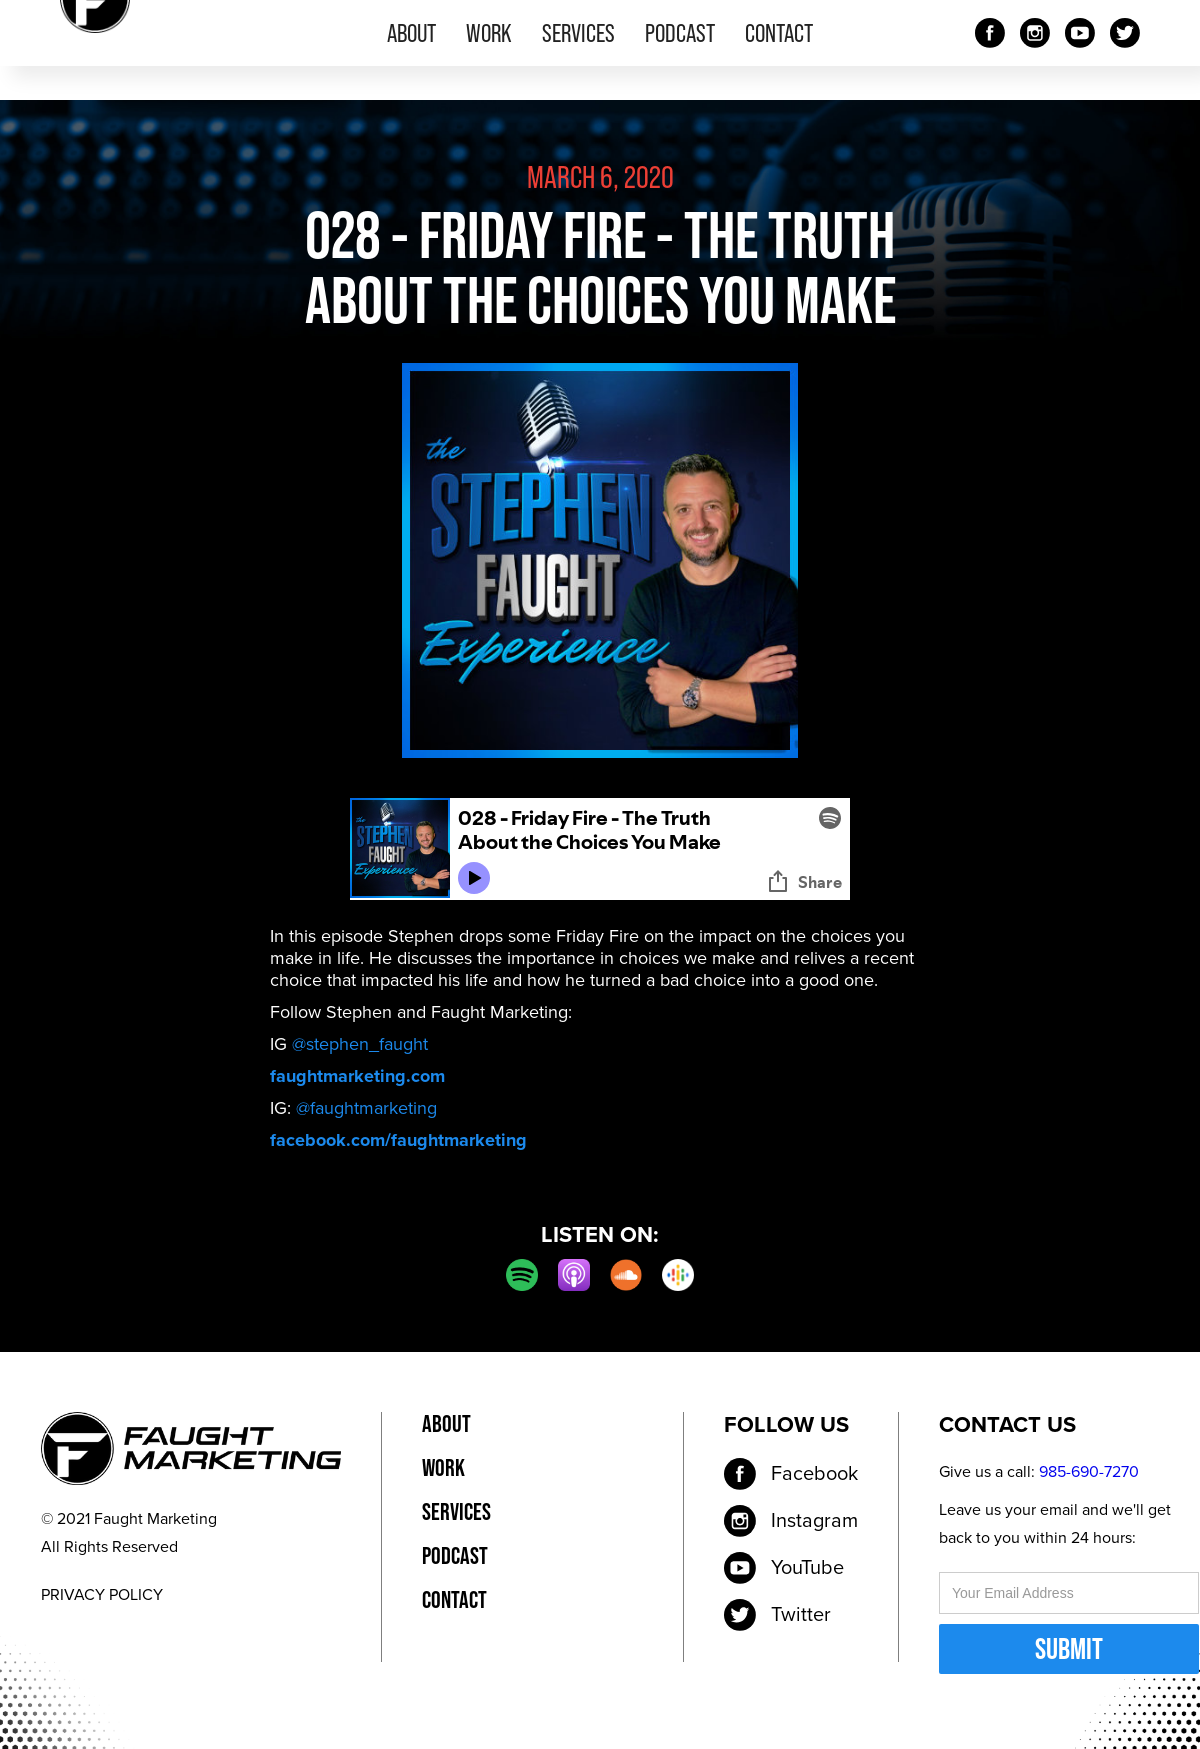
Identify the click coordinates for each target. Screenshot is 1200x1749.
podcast (680, 33)
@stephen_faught (360, 1044)
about (411, 33)
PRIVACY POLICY (102, 1595)
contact (779, 33)
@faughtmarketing (366, 1108)
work (489, 33)
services (578, 33)
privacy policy (587, 1424)
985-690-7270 (1089, 1472)
